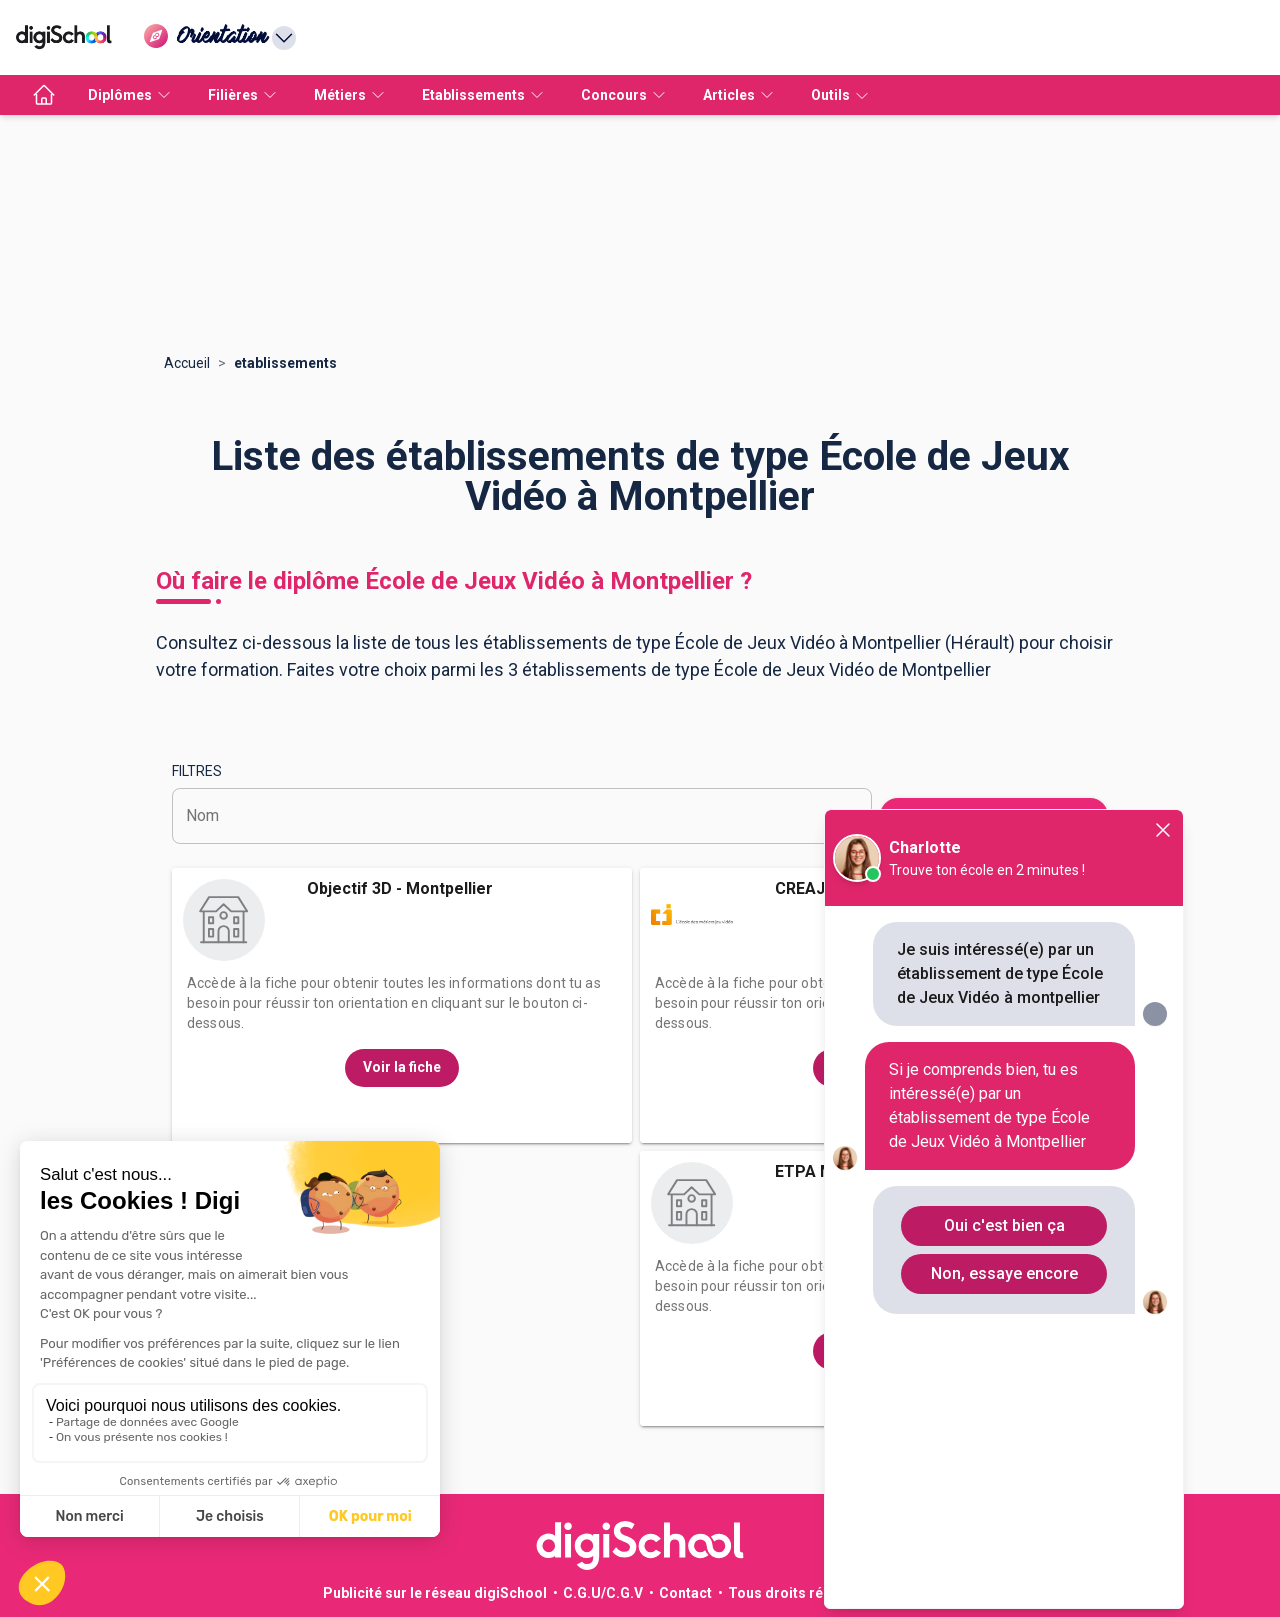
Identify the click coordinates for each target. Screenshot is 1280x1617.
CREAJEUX (815, 888)
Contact (685, 1593)
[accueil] (44, 95)
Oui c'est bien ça (1004, 1225)
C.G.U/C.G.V (603, 1593)
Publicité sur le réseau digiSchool (435, 1593)
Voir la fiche (402, 1067)
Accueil (187, 363)
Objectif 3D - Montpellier (400, 888)
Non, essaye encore (1004, 1273)
